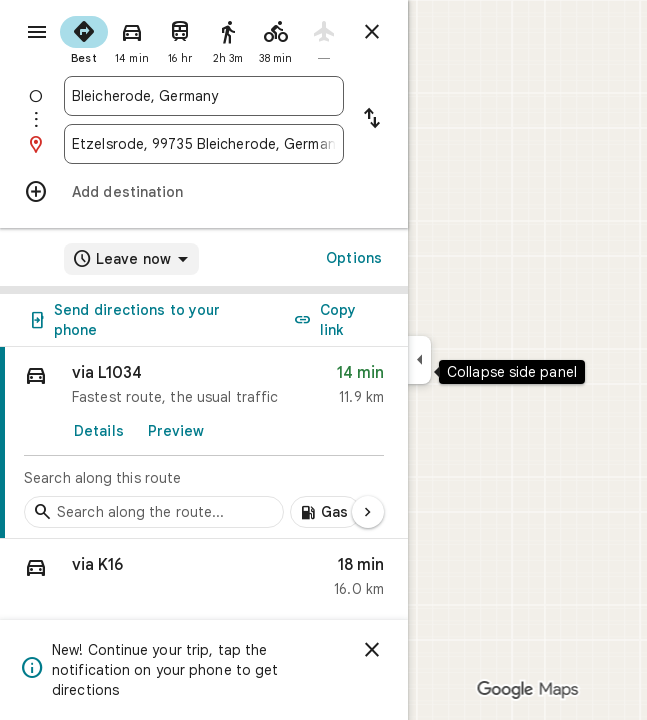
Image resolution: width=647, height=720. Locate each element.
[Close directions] (372, 32)
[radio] (84, 38)
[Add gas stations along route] (325, 512)
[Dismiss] (372, 650)
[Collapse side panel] (419, 360)
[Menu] (37, 32)
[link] (204, 443)
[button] (204, 581)
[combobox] (204, 96)
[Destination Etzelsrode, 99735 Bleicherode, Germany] (204, 144)
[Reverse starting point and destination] (372, 120)
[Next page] (368, 512)
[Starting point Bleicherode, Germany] (204, 96)
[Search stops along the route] (154, 512)
